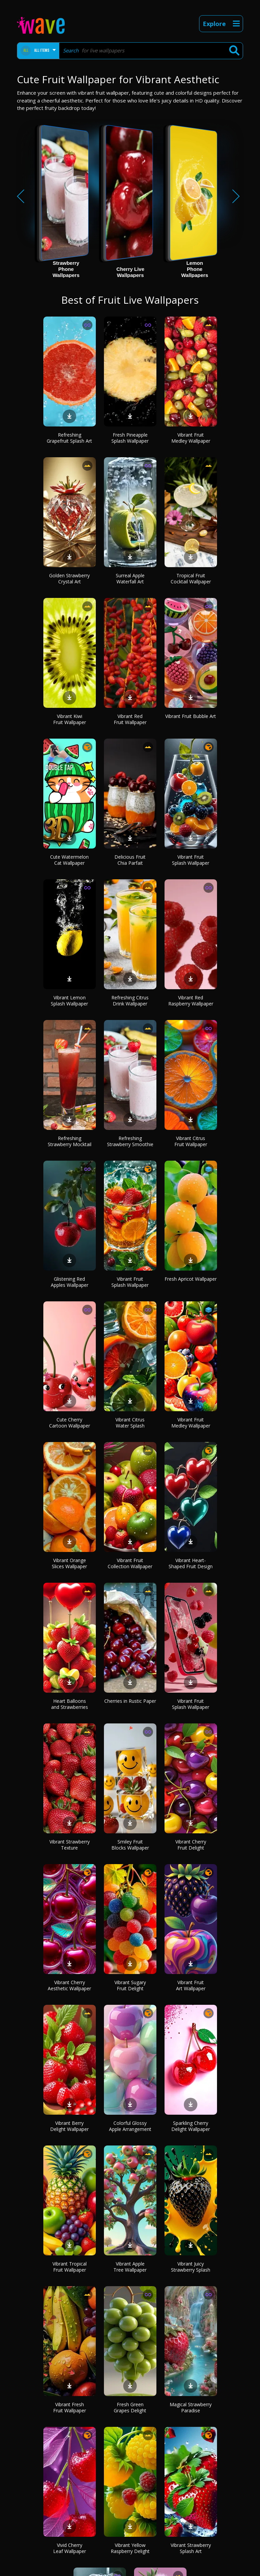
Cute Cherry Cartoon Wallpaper (69, 1422)
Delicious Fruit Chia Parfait (130, 860)
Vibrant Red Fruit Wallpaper (130, 719)
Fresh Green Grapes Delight (130, 2407)
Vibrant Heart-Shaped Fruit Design (191, 1563)
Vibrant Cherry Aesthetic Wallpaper (69, 1985)
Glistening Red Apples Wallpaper (69, 1282)
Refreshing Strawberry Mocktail (69, 1141)
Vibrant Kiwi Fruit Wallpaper (69, 719)
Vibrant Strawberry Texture (69, 1844)
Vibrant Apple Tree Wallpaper (130, 2266)
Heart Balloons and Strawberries (69, 1704)
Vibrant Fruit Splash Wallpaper (190, 860)
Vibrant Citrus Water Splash (130, 1422)
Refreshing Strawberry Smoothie (130, 1141)
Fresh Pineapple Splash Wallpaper (130, 438)
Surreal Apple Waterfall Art (130, 578)
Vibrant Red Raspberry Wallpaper (190, 1000)
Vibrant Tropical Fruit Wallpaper (69, 2266)
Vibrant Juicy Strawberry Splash (190, 2266)
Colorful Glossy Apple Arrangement (130, 2126)
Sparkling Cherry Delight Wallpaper (190, 2126)
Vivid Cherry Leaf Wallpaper (69, 2548)
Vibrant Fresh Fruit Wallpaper (69, 2407)
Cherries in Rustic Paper (130, 1701)
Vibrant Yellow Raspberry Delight (130, 2548)
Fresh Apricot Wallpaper (191, 1279)
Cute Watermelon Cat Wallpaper (69, 860)
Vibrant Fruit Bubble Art (190, 716)
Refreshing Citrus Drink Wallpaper (130, 1000)
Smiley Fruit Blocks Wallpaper (130, 1844)
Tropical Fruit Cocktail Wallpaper (191, 578)
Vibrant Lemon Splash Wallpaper (69, 1000)
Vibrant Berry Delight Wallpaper (69, 2126)
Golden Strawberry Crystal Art (69, 578)
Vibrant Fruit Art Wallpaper (190, 1985)
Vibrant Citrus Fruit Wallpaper (190, 1141)
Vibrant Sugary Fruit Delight (130, 1985)
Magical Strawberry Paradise (191, 2407)
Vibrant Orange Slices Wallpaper (69, 1563)
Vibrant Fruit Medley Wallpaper (190, 438)
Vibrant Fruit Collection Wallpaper (130, 1563)
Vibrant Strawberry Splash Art (191, 2548)
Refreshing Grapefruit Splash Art (69, 438)
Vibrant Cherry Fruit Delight (190, 1844)
